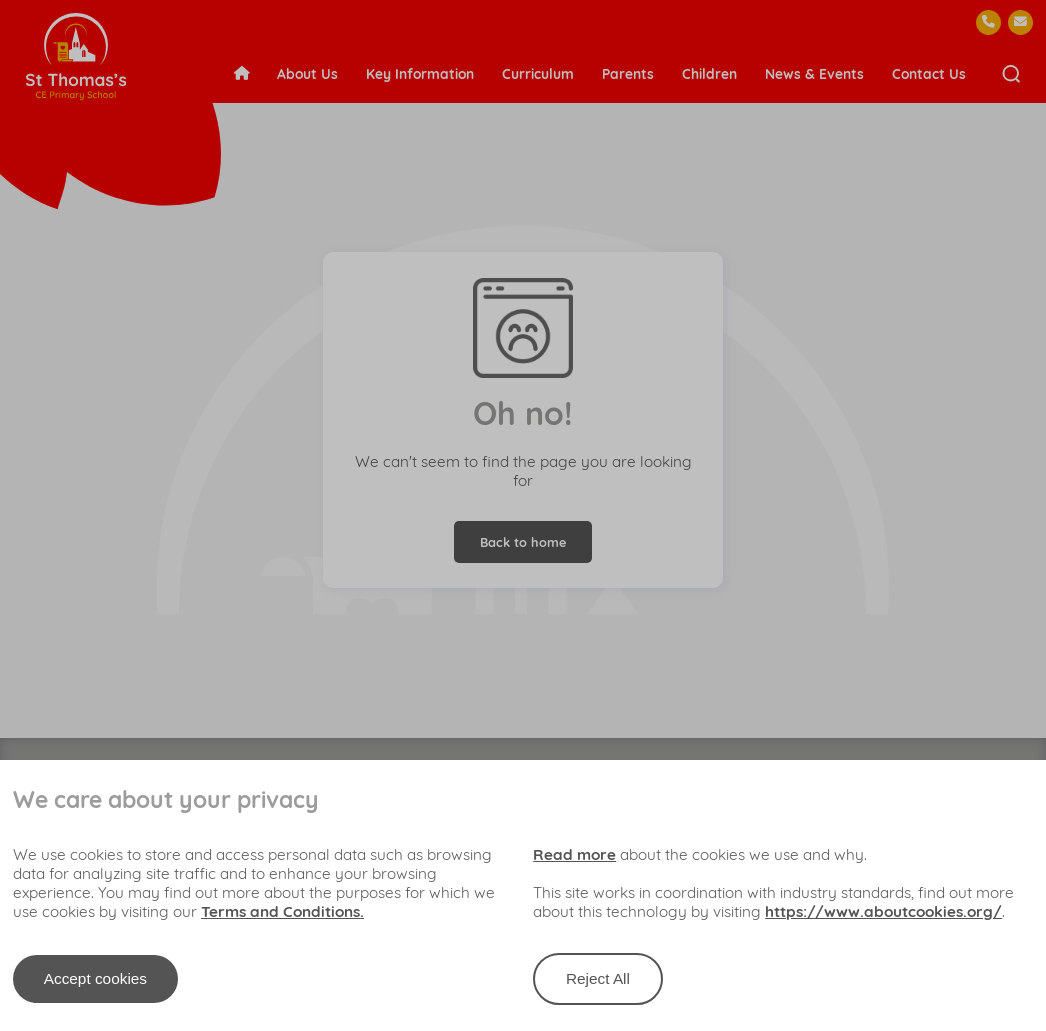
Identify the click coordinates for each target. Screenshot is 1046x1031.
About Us (307, 73)
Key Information (420, 73)
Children (709, 73)
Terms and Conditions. (282, 911)
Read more (574, 854)
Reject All (598, 978)
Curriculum (538, 73)
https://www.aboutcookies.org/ (883, 911)
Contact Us (929, 73)
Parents (628, 73)
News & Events (814, 73)
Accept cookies (95, 978)
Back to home (523, 542)
